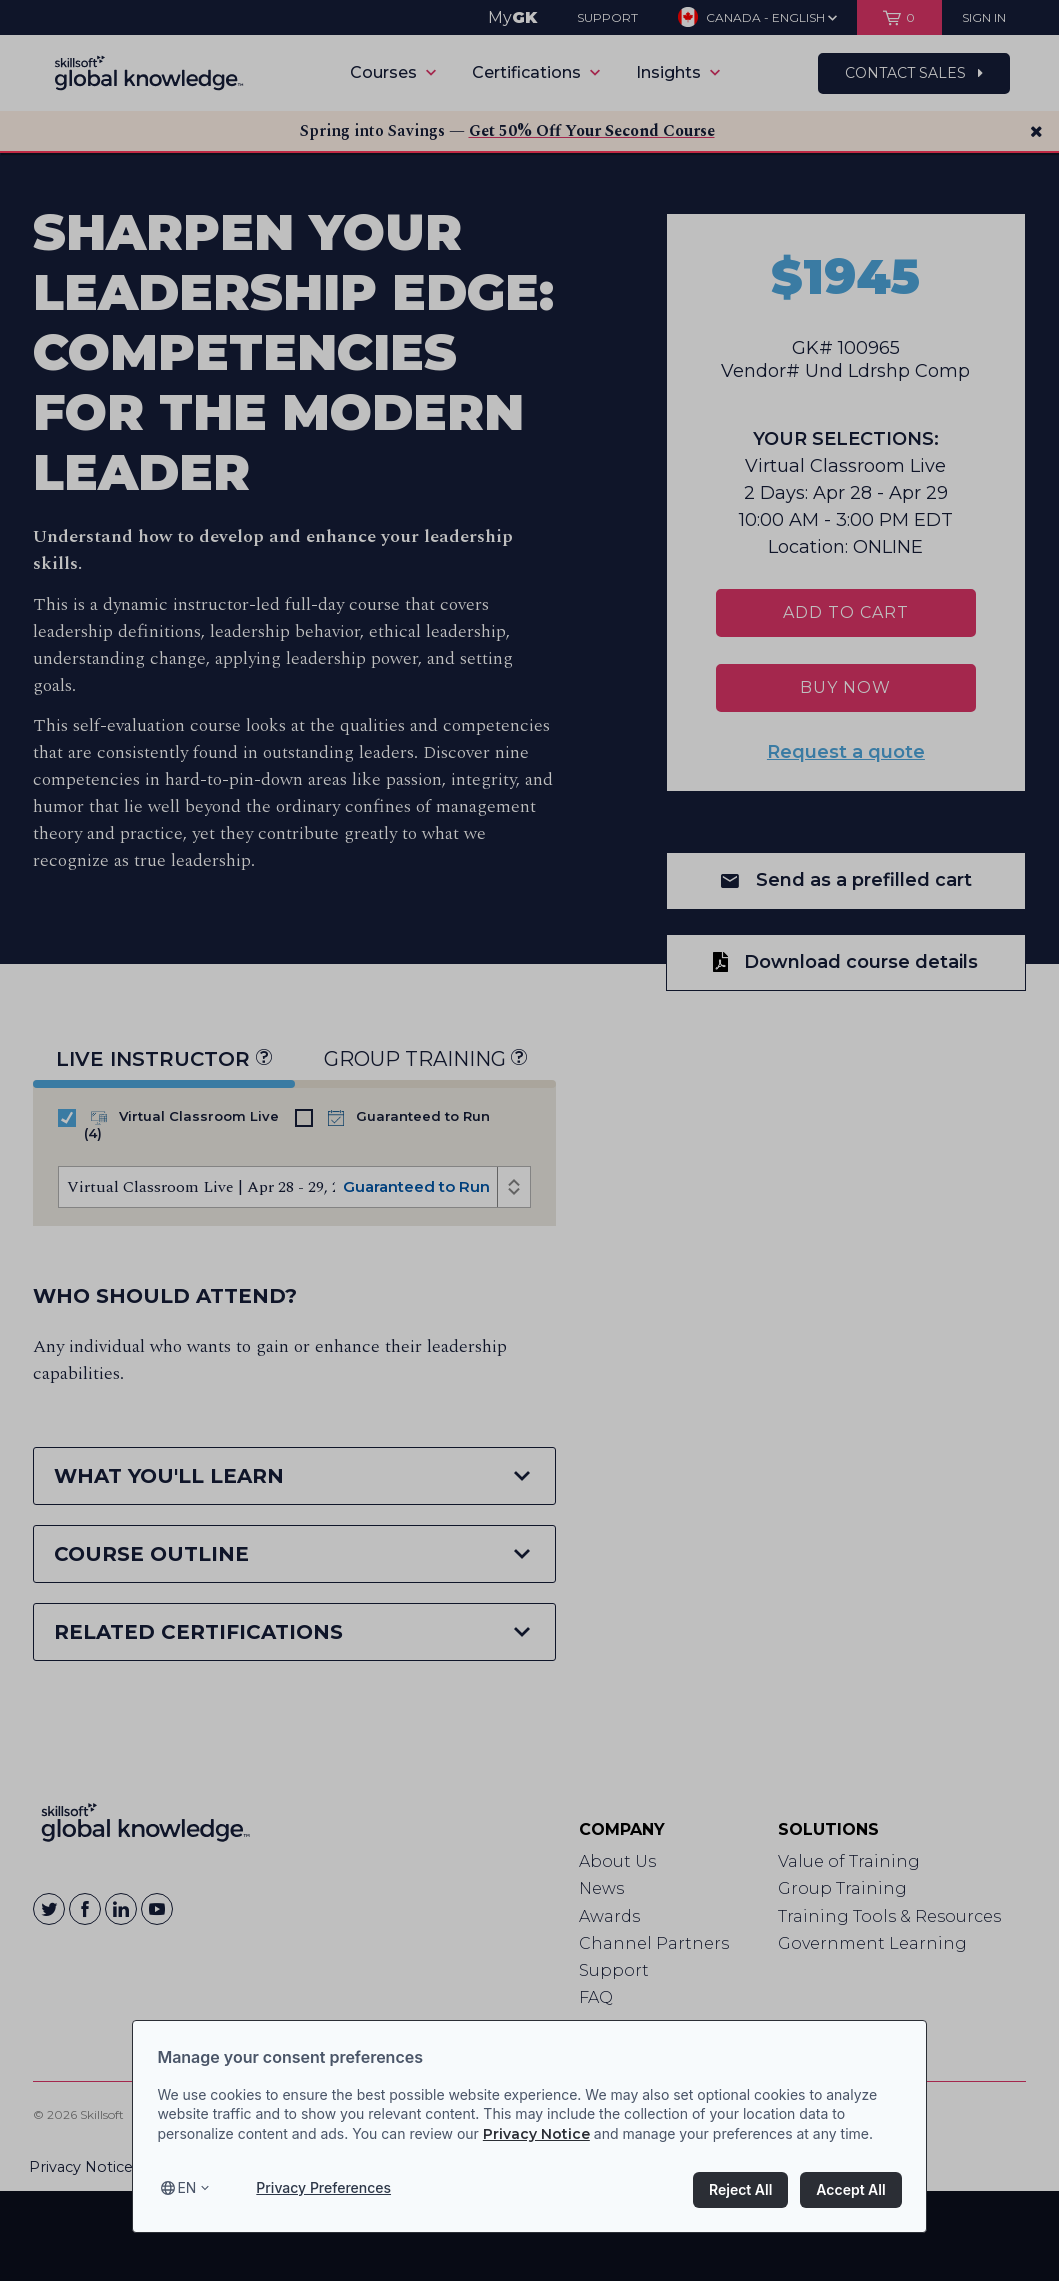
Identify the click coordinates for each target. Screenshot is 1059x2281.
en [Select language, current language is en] (186, 2188)
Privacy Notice (536, 2134)
